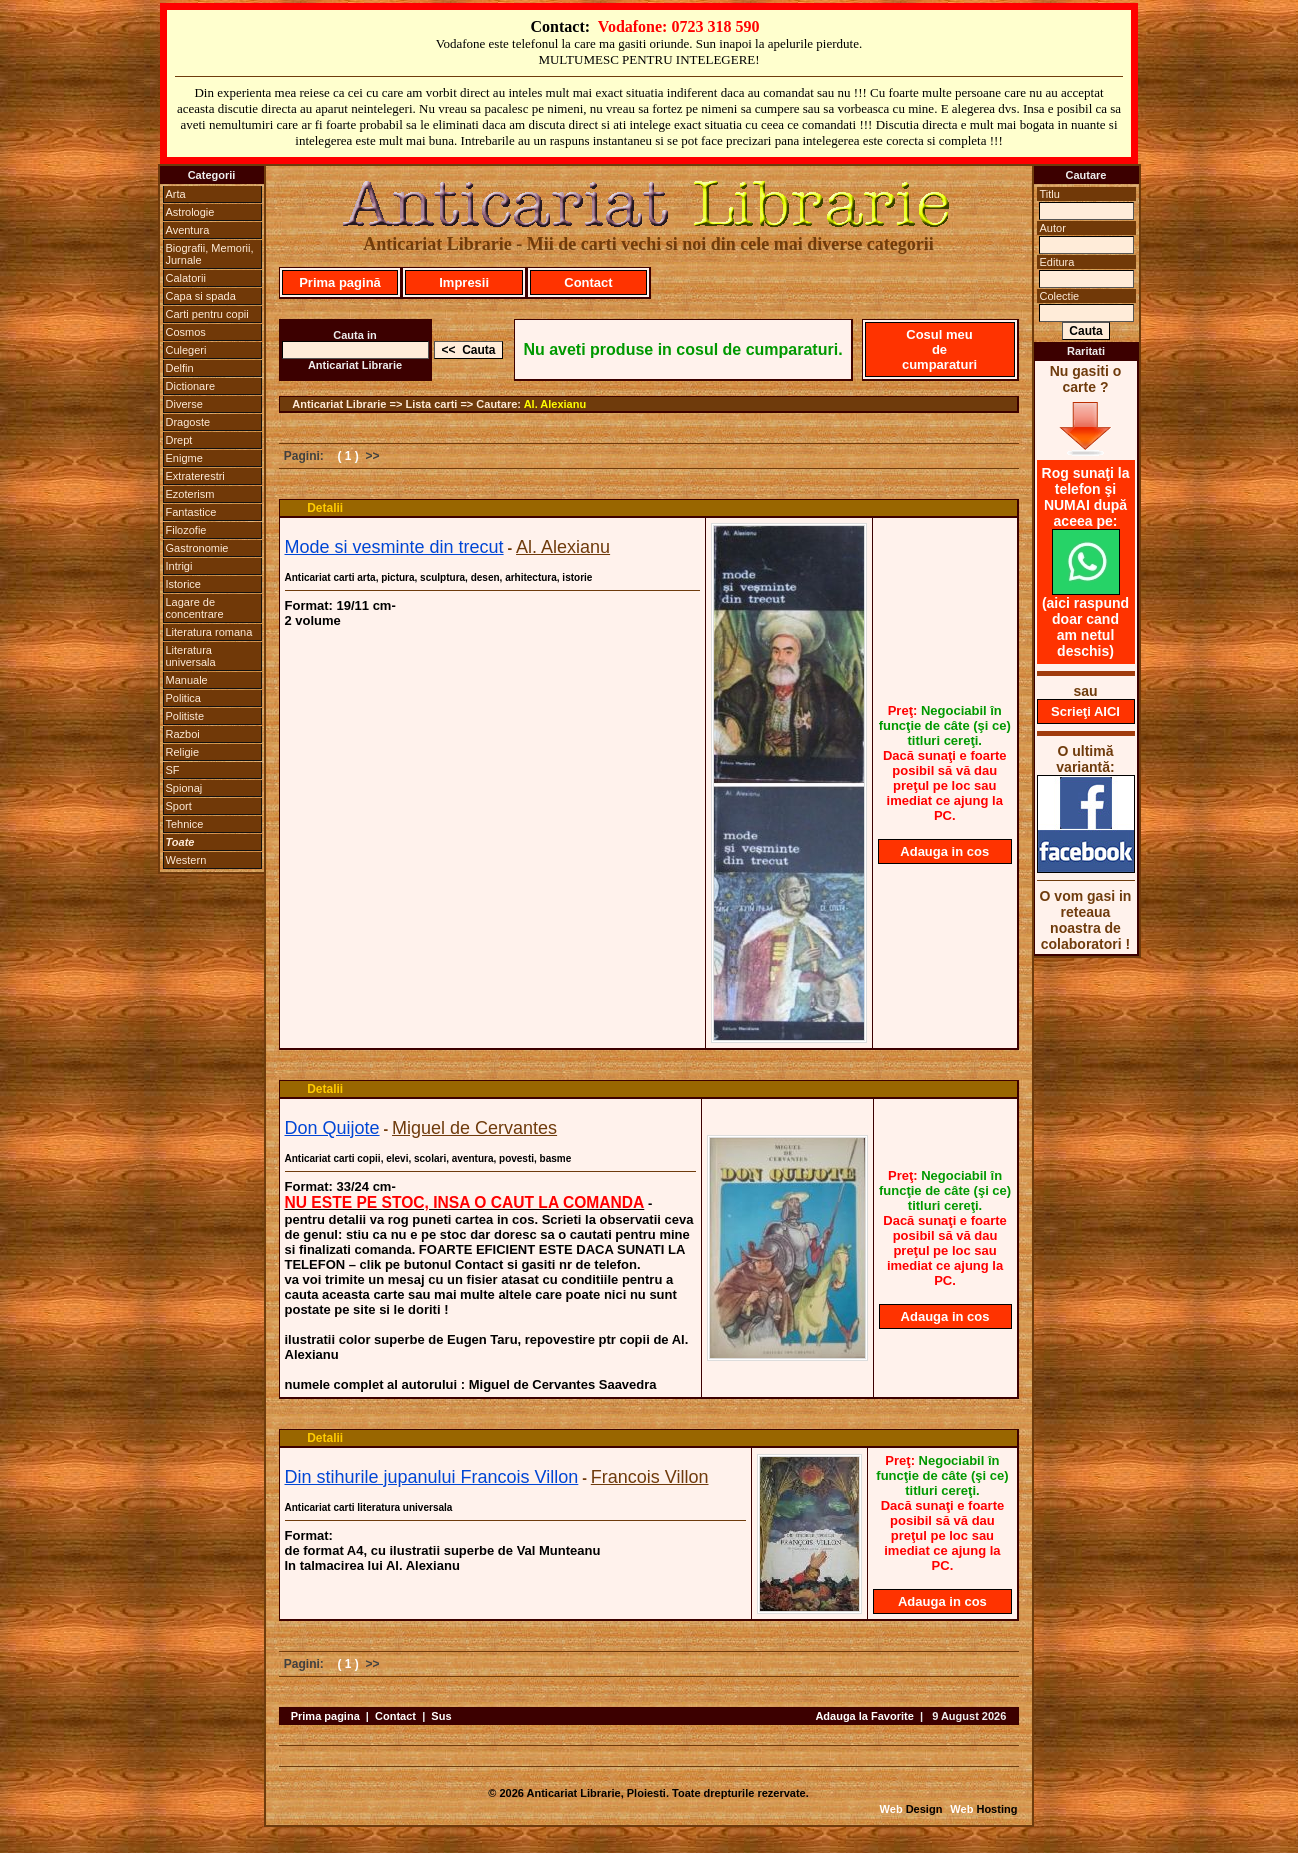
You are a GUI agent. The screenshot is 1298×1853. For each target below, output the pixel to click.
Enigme (184, 458)
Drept (179, 440)
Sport (179, 806)
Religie (183, 752)
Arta (176, 194)
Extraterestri (195, 476)
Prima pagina (325, 1716)
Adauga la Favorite (864, 1716)
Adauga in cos (944, 851)
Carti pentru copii (207, 314)
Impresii (464, 282)
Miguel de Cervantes (474, 1128)
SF (173, 770)
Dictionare (191, 386)
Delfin (180, 368)
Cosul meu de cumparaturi (939, 349)
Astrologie (190, 212)
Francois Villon (650, 1477)
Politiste (185, 716)
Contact (588, 282)
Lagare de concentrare (195, 608)
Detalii (325, 508)
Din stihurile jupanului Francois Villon (432, 1477)
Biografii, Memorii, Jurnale (210, 254)
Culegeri (186, 350)
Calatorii (186, 278)
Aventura (188, 230)
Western (186, 860)
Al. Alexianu (555, 404)
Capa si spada (201, 296)
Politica (183, 698)
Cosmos (186, 332)
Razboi (183, 734)
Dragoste (188, 422)
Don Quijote (332, 1128)
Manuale (187, 680)
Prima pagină (340, 282)
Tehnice (185, 824)
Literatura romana (209, 632)
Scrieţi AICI (1085, 711)
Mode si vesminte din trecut (394, 547)
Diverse (184, 404)
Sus (441, 1716)
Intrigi (179, 566)
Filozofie (186, 530)
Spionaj (184, 788)
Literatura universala (191, 656)
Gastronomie (197, 548)
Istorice (183, 584)
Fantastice (191, 512)
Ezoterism (190, 494)
